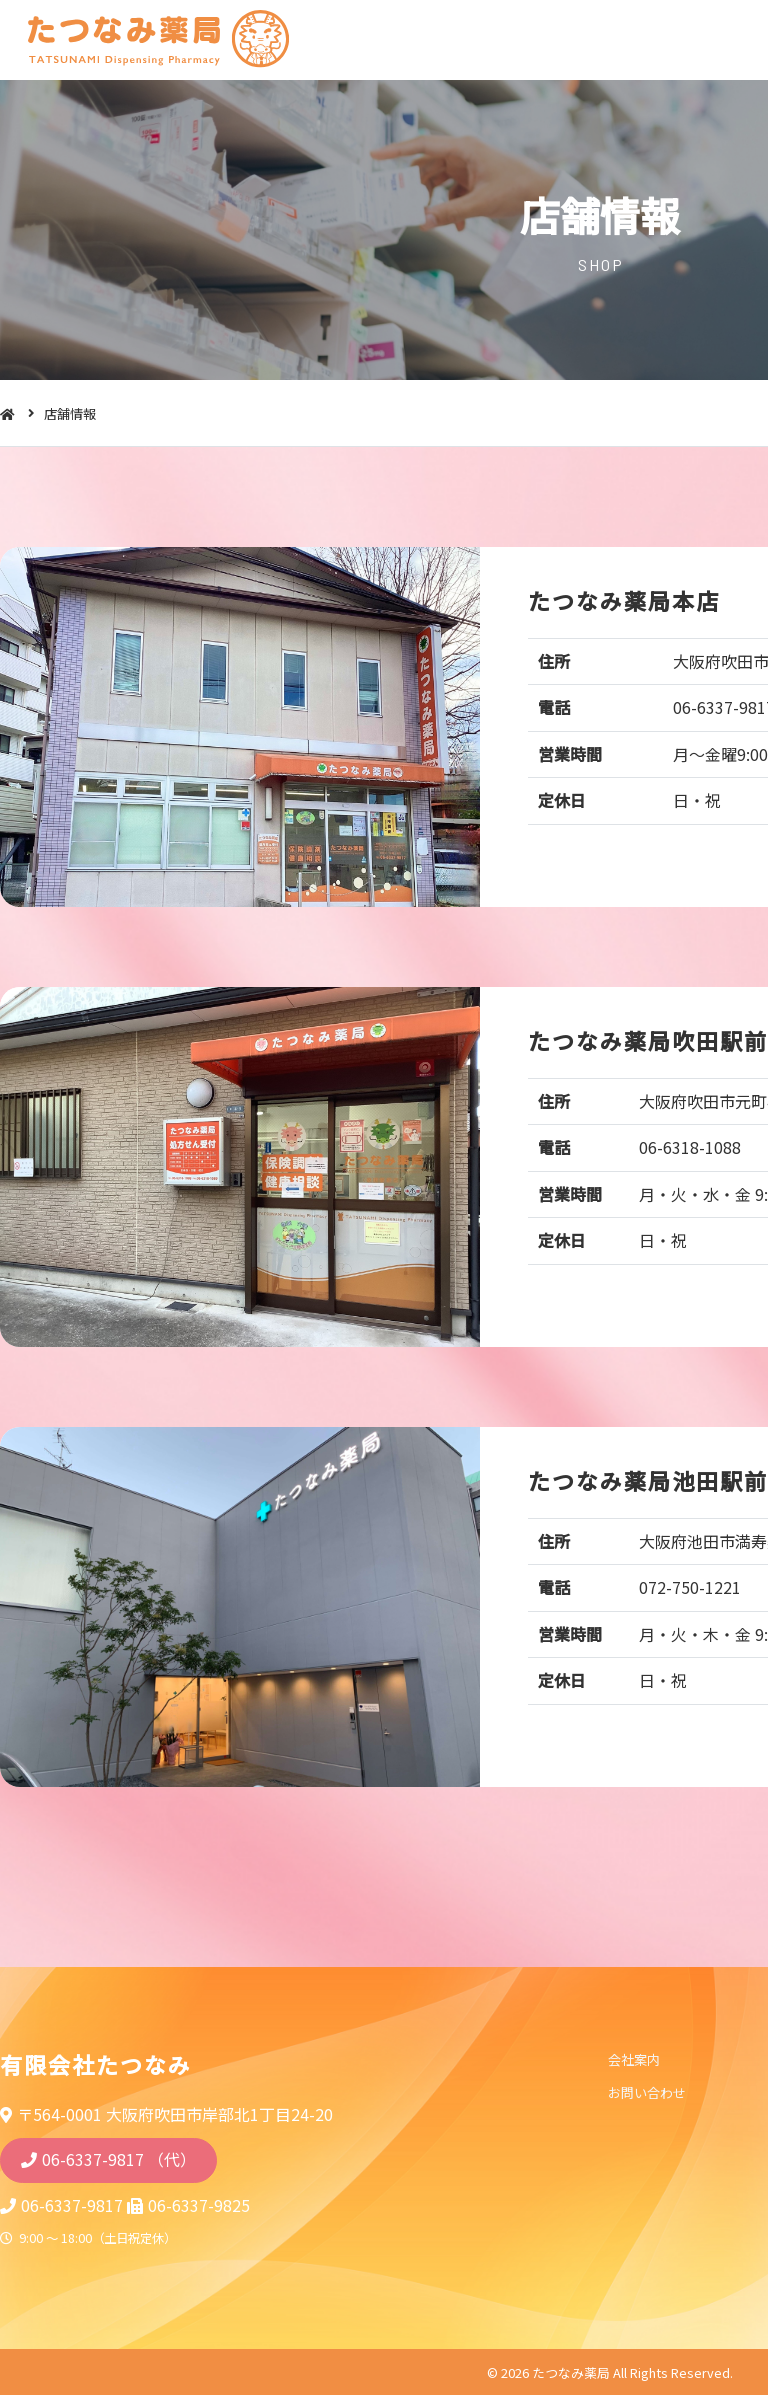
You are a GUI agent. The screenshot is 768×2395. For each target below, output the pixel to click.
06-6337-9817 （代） (119, 2159)
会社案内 (633, 2060)
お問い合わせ (646, 2092)
